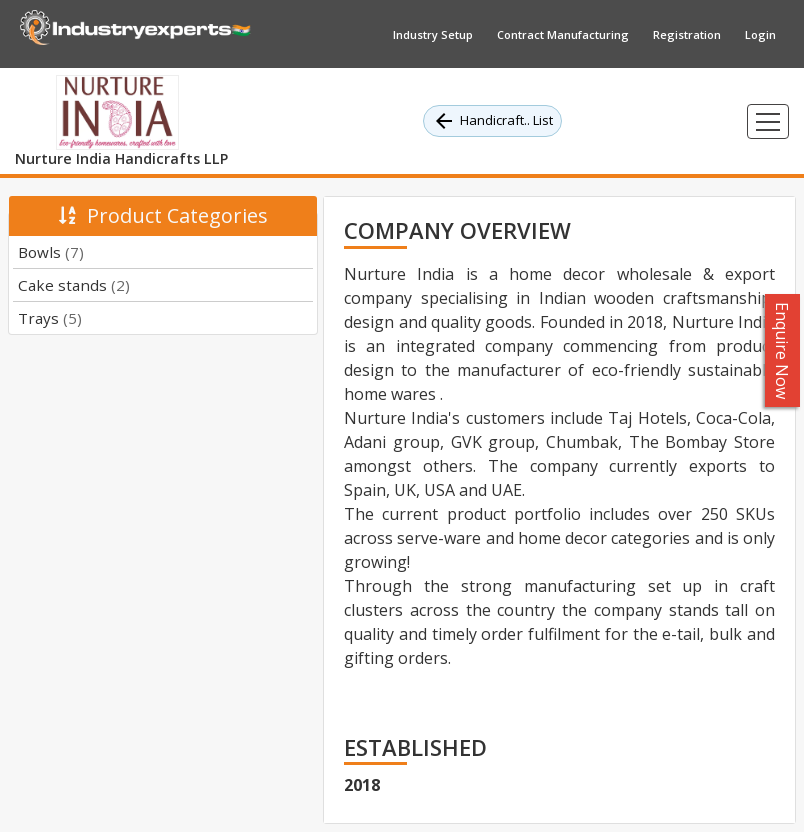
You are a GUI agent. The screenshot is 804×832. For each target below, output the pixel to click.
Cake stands (74, 285)
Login (760, 34)
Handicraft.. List (492, 121)
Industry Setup (433, 34)
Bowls (51, 252)
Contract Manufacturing (563, 34)
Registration (687, 34)
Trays (50, 318)
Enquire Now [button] (783, 350)
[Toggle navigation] (768, 121)
